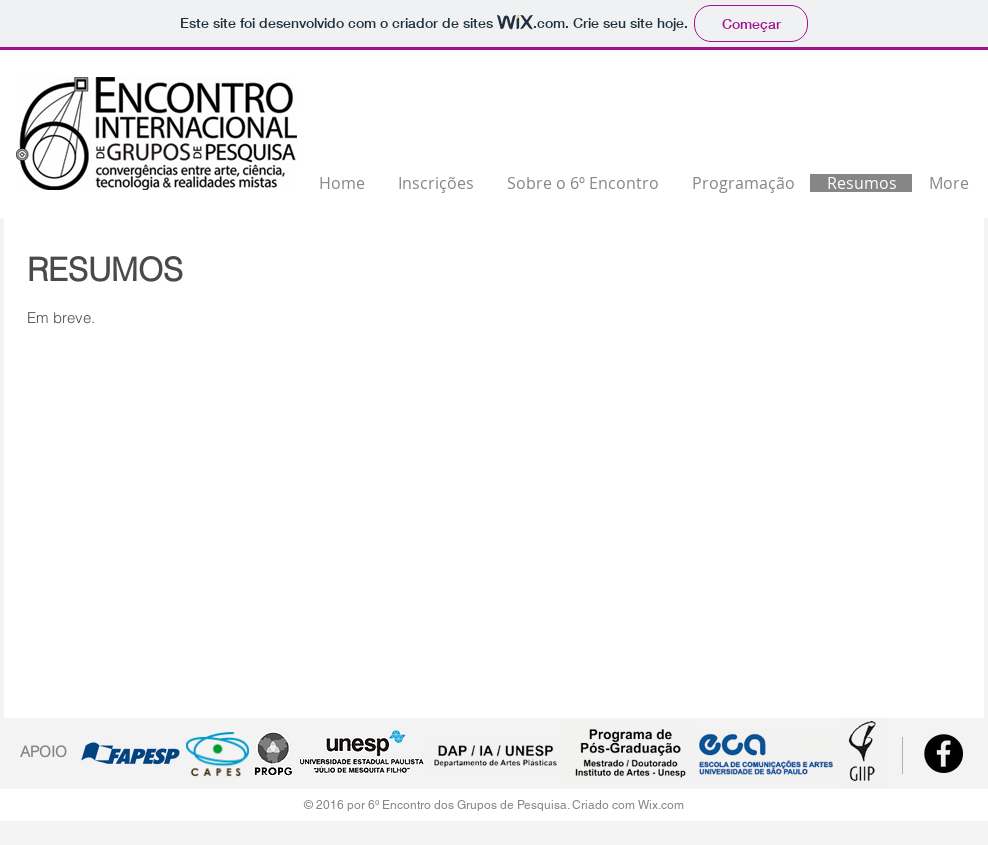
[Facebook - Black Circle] (943, 753)
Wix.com (661, 805)
